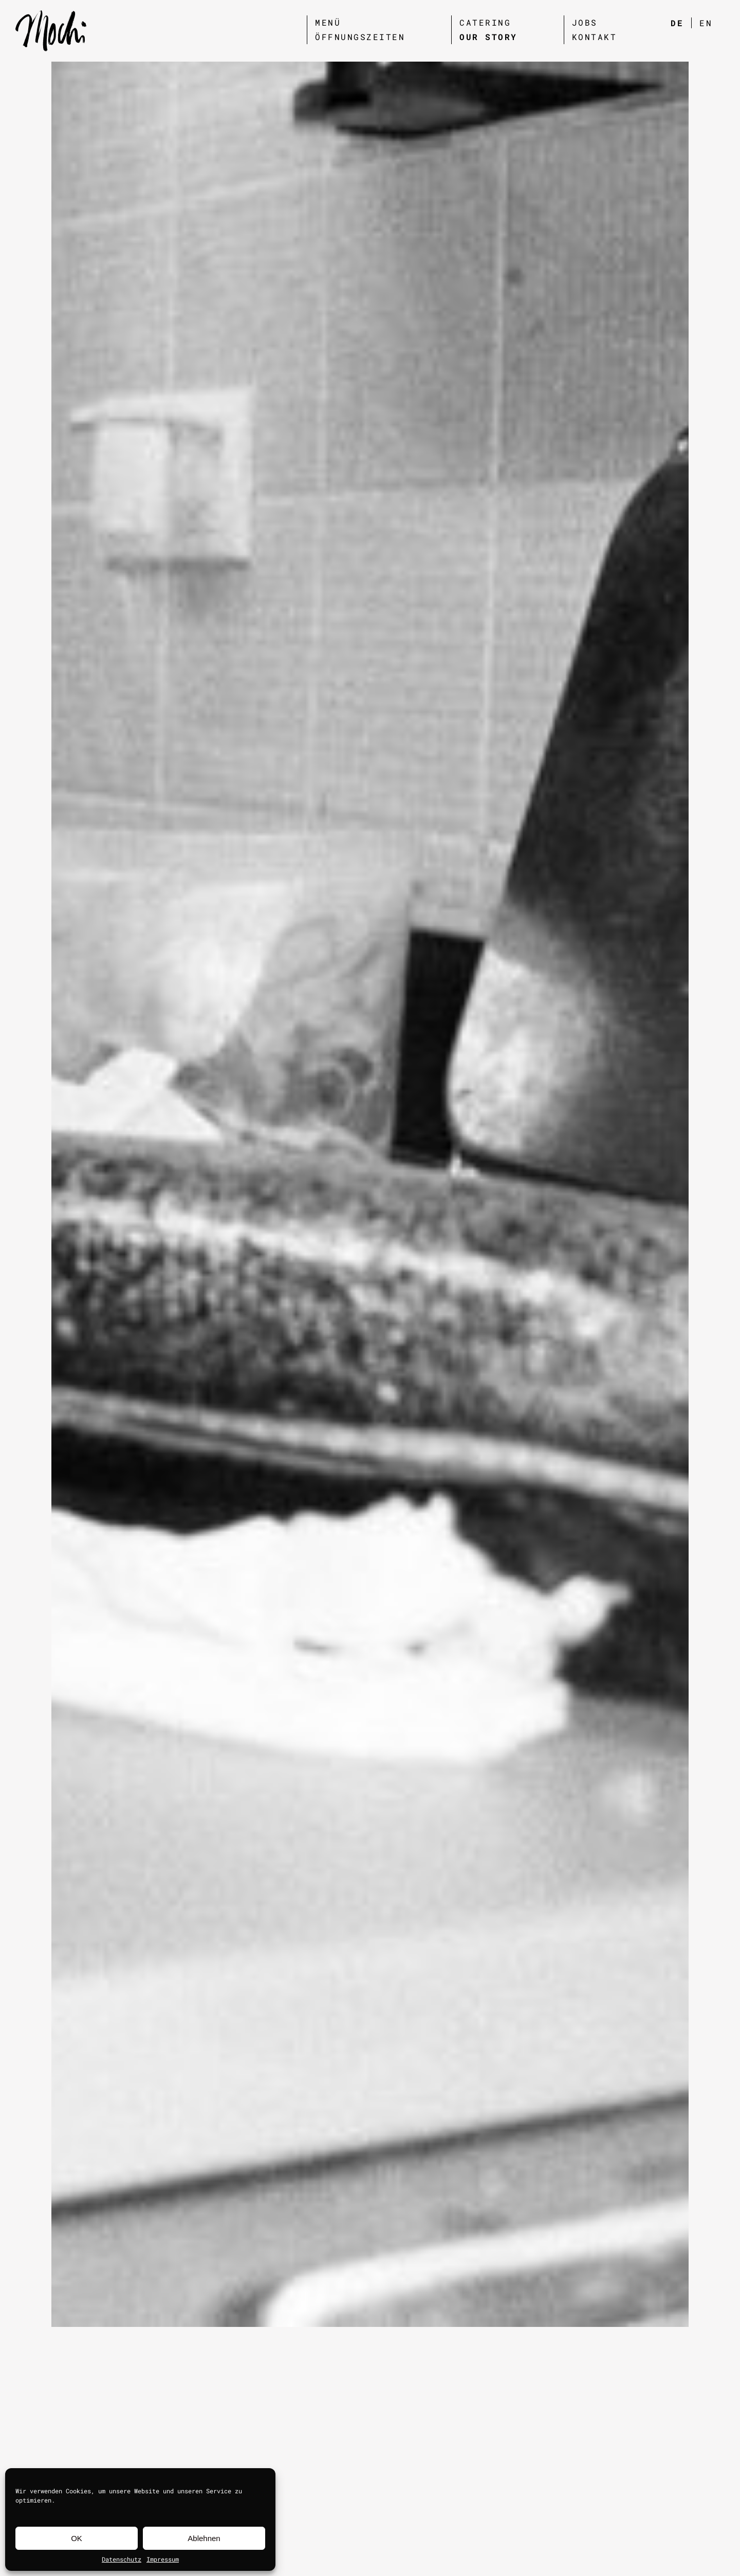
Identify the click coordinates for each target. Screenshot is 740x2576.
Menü (328, 22)
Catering (485, 22)
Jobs (585, 22)
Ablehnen (204, 2538)
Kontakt (594, 36)
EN (705, 22)
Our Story (488, 36)
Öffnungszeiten (360, 36)
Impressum (162, 2559)
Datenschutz (121, 2559)
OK (76, 2538)
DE (677, 22)
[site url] (50, 30)
